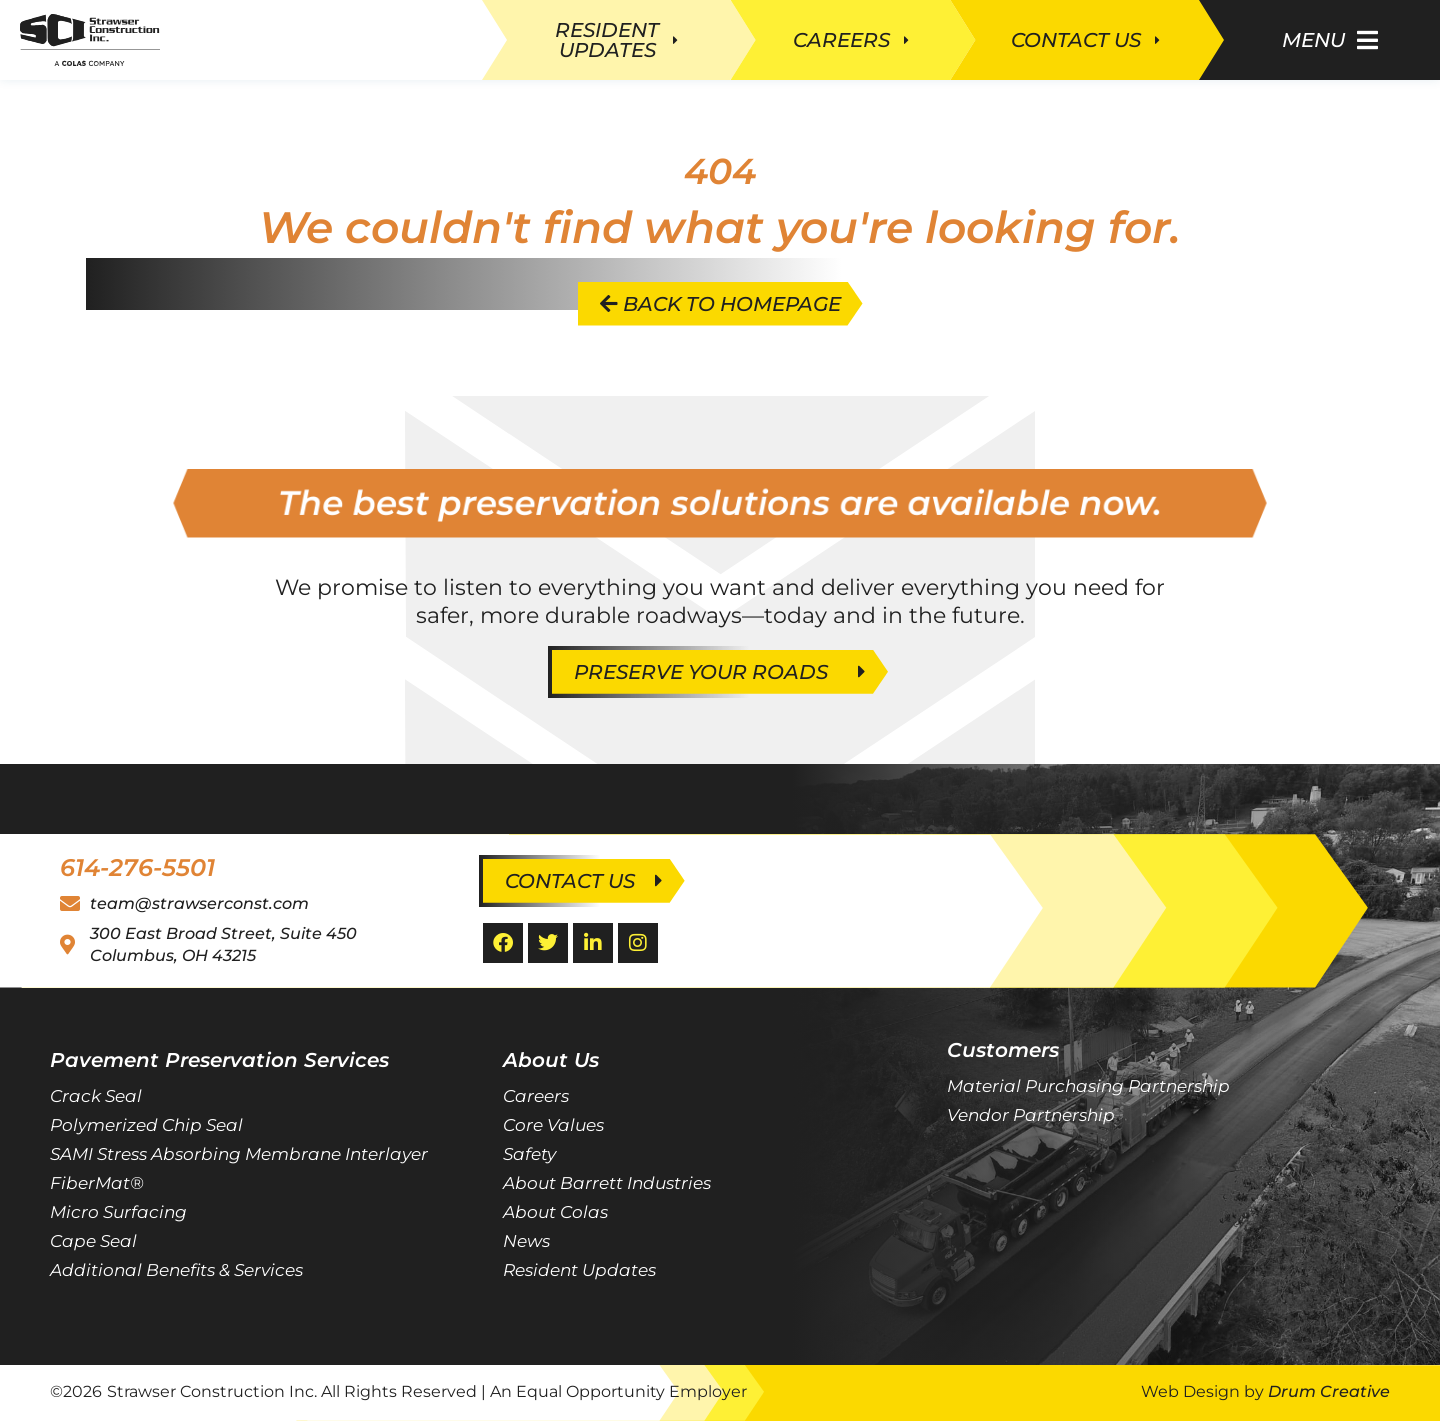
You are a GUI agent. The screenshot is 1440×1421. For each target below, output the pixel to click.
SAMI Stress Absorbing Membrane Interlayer (239, 1154)
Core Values (553, 1125)
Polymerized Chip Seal (146, 1125)
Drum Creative (1329, 1391)
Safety (529, 1154)
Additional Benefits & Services (176, 1270)
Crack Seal (96, 1096)
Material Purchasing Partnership (1088, 1086)
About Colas (555, 1212)
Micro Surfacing (118, 1212)
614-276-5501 (137, 867)
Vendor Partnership (1031, 1115)
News (526, 1241)
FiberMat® (97, 1183)
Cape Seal (93, 1241)
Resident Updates (579, 1270)
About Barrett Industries (607, 1183)
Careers (536, 1096)
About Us (551, 1060)
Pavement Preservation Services (219, 1060)
